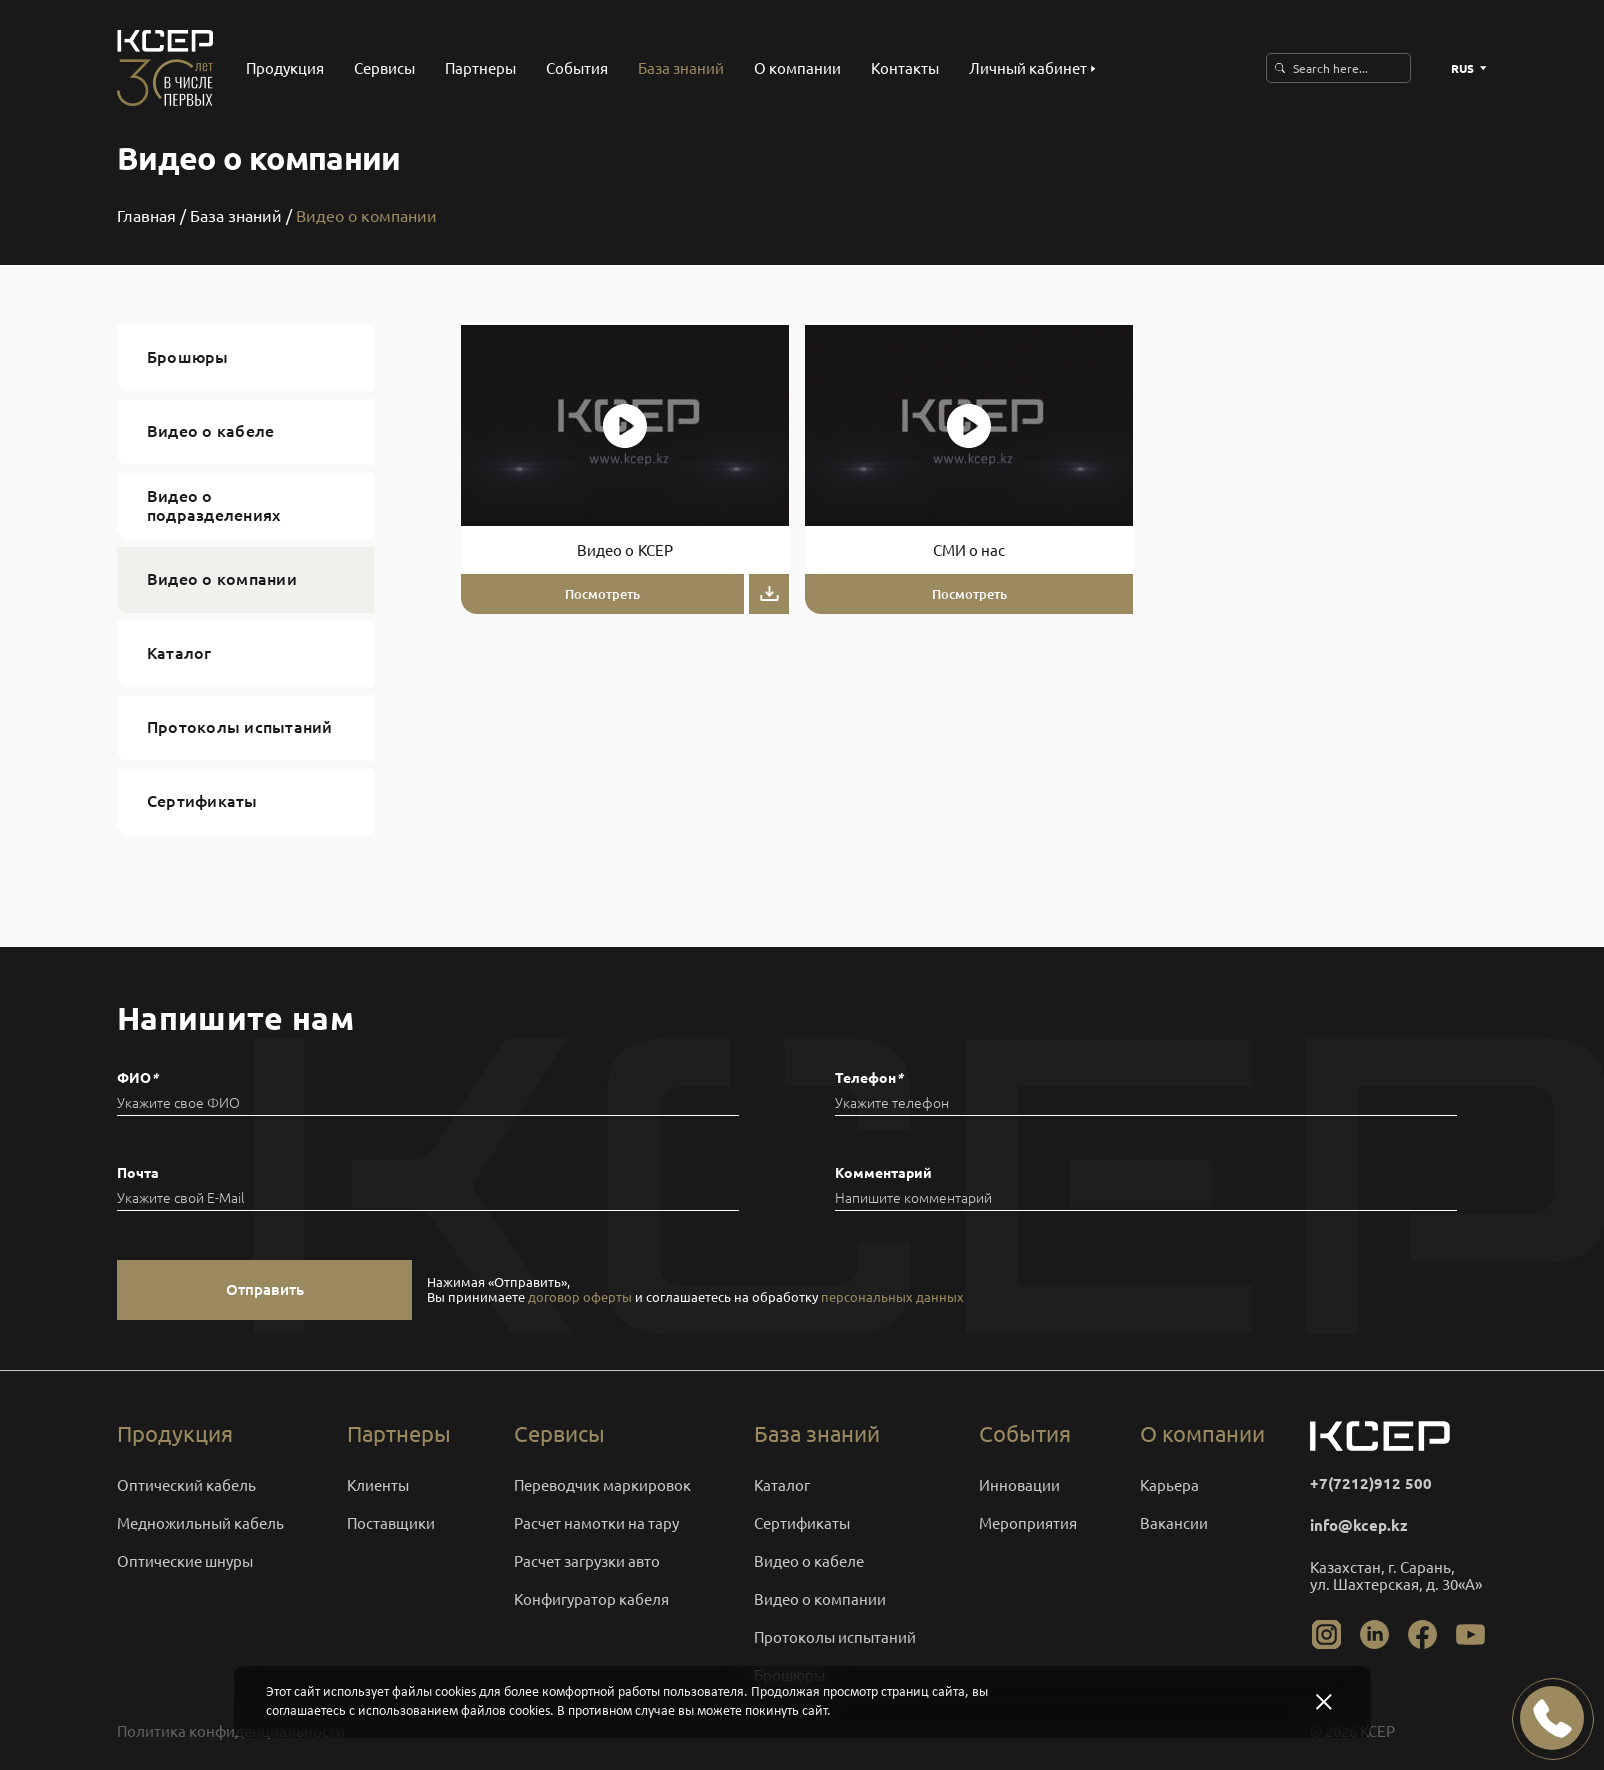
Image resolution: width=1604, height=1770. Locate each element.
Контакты (905, 68)
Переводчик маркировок (602, 1485)
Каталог (179, 653)
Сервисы (384, 68)
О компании (797, 68)
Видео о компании (222, 579)
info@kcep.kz (1359, 1525)
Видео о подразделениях (213, 505)
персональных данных (892, 1297)
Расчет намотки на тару (596, 1523)
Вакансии (1174, 1523)
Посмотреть (602, 594)
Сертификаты (202, 801)
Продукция (285, 68)
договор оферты (580, 1297)
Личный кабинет (1032, 68)
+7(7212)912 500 (1371, 1483)
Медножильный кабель (200, 1523)
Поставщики (391, 1523)
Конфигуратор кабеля (591, 1599)
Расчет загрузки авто (587, 1561)
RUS (1469, 68)
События (577, 68)
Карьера (1169, 1485)
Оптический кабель (186, 1485)
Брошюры (188, 357)
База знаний (681, 68)
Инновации (1019, 1485)
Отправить (265, 1290)
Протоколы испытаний (240, 727)
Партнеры (480, 68)
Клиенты (378, 1485)
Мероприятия (1028, 1523)
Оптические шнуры (185, 1561)
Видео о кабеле (210, 431)
